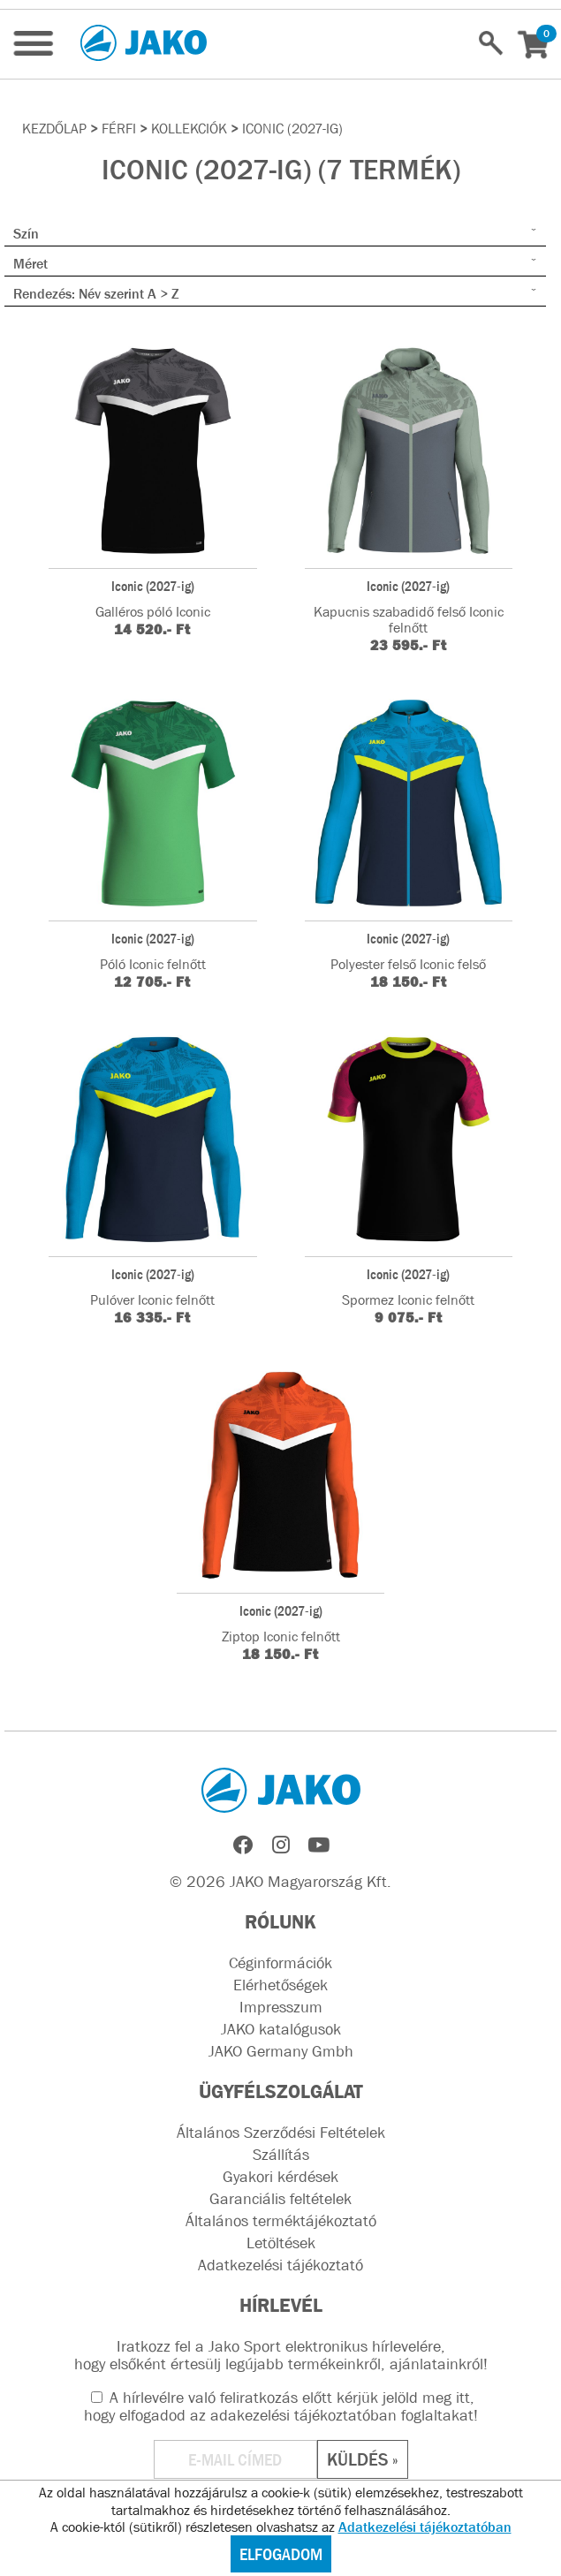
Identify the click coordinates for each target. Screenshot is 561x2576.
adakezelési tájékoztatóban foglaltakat (342, 2415)
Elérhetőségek (280, 1985)
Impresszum (280, 2007)
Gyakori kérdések (280, 2177)
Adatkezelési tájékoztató (280, 2265)
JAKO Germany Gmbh (280, 2051)
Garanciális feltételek (280, 2199)
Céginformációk (280, 1963)
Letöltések (280, 2243)
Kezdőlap (54, 128)
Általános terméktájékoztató (281, 2221)
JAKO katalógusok (281, 2029)
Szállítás (281, 2154)
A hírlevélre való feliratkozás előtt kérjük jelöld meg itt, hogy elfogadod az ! (281, 2406)
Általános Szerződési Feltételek (281, 2132)
